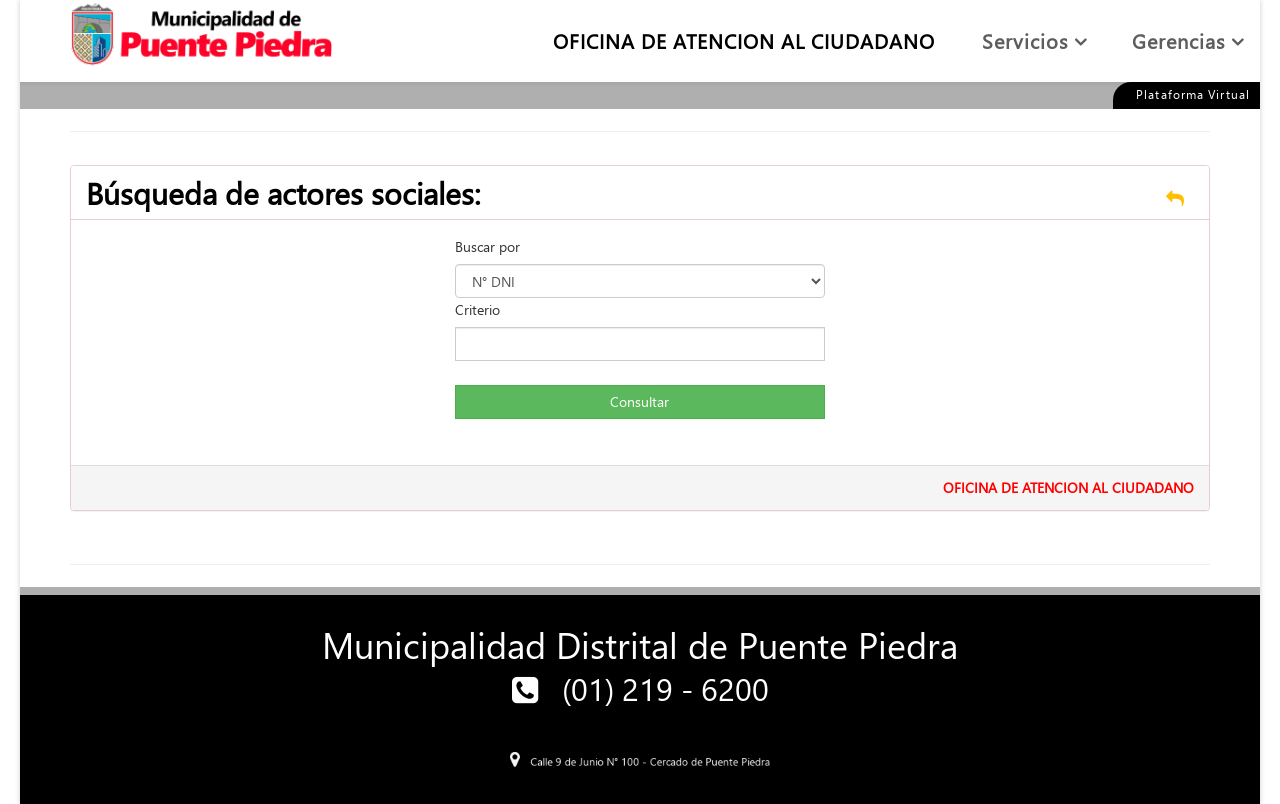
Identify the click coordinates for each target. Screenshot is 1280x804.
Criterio (477, 309)
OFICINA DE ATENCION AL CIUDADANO (744, 40)
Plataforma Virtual (1193, 94)
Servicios (1025, 40)
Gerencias (1178, 40)
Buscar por (487, 246)
